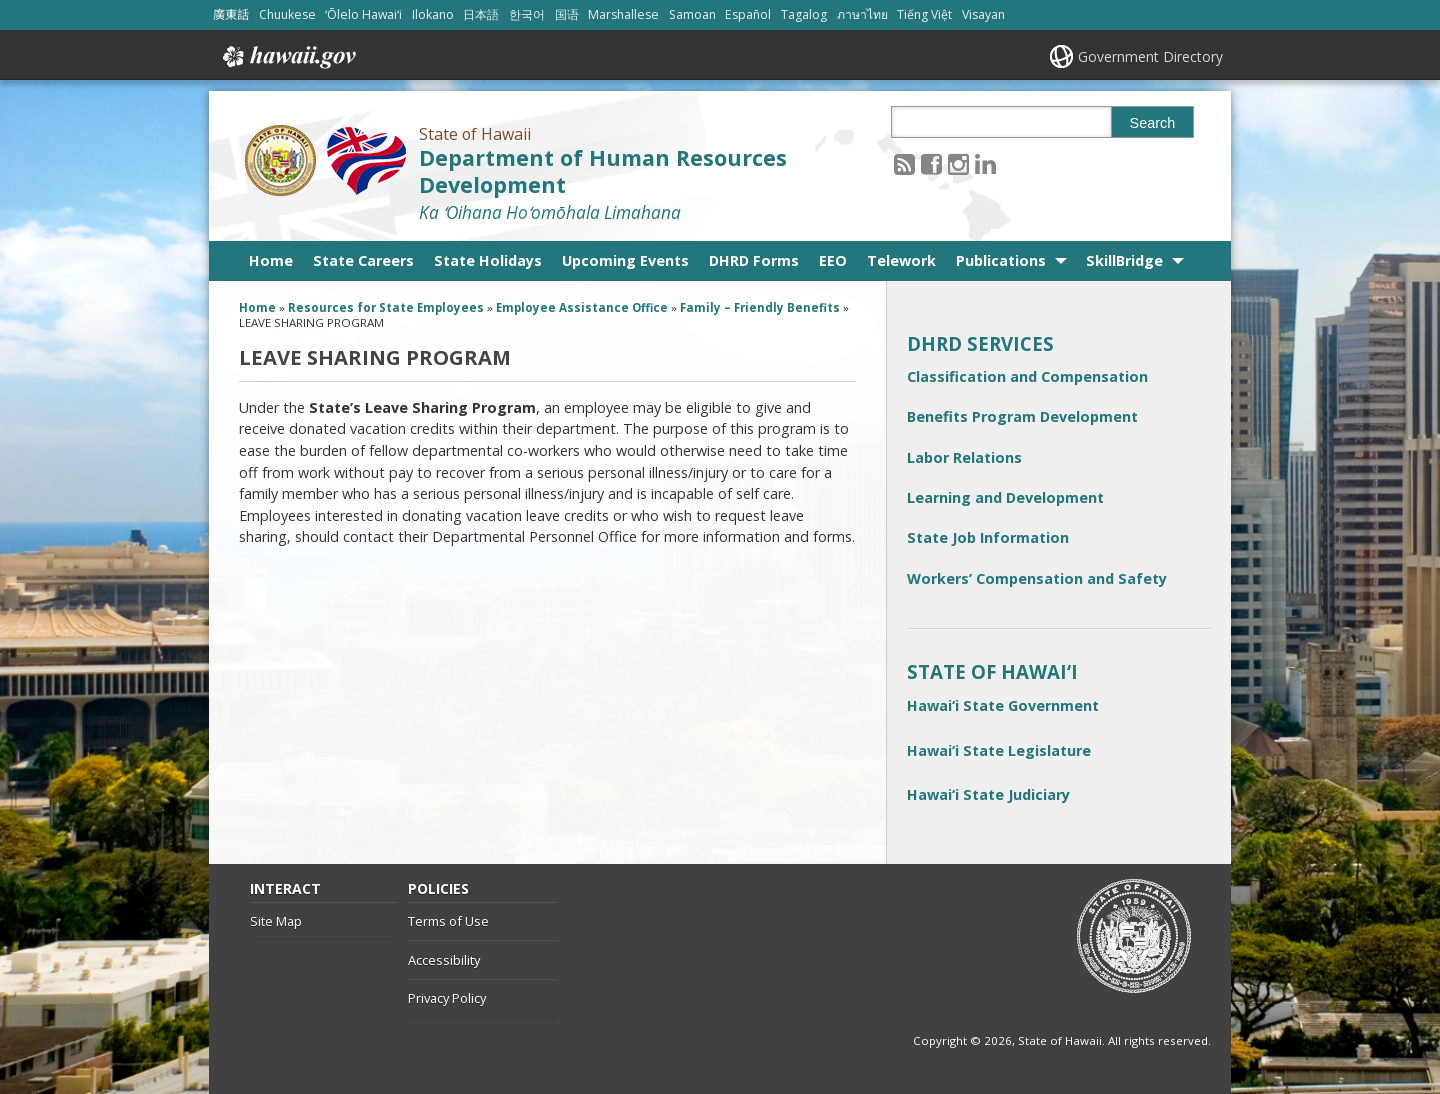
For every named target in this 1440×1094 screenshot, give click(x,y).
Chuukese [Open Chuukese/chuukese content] (287, 14)
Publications (1001, 260)
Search (1153, 123)
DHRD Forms (754, 260)
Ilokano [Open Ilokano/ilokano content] (434, 14)
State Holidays (488, 260)
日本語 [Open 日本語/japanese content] (482, 14)
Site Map (276, 921)
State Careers (363, 260)
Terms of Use (448, 921)
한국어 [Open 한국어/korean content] (528, 14)
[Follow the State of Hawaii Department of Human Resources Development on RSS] (904, 163)
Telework (901, 260)
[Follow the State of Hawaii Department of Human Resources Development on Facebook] (931, 163)
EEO (833, 260)
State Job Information (988, 537)
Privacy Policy (447, 998)
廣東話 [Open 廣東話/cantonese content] (231, 14)
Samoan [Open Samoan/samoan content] (693, 14)
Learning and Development (1005, 497)
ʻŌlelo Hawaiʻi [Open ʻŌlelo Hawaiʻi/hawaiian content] (364, 14)
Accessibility (444, 960)
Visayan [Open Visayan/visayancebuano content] (984, 14)
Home (271, 260)
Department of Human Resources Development (603, 171)
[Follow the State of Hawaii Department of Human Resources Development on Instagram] (958, 163)
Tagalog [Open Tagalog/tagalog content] (805, 14)
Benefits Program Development (1022, 416)
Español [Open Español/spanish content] (749, 14)
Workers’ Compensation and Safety (1037, 578)
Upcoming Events (625, 260)
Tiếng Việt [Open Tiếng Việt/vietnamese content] (925, 14)
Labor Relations (964, 457)
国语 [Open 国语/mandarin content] (568, 14)
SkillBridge (1124, 260)
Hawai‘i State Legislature (999, 750)
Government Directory (1150, 56)
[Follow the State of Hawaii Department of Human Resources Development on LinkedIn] (985, 163)
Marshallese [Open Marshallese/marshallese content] (624, 14)
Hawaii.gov (287, 57)
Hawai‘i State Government (1003, 705)
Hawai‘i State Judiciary (988, 794)
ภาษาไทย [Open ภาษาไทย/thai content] (863, 14)
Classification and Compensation (1027, 376)
